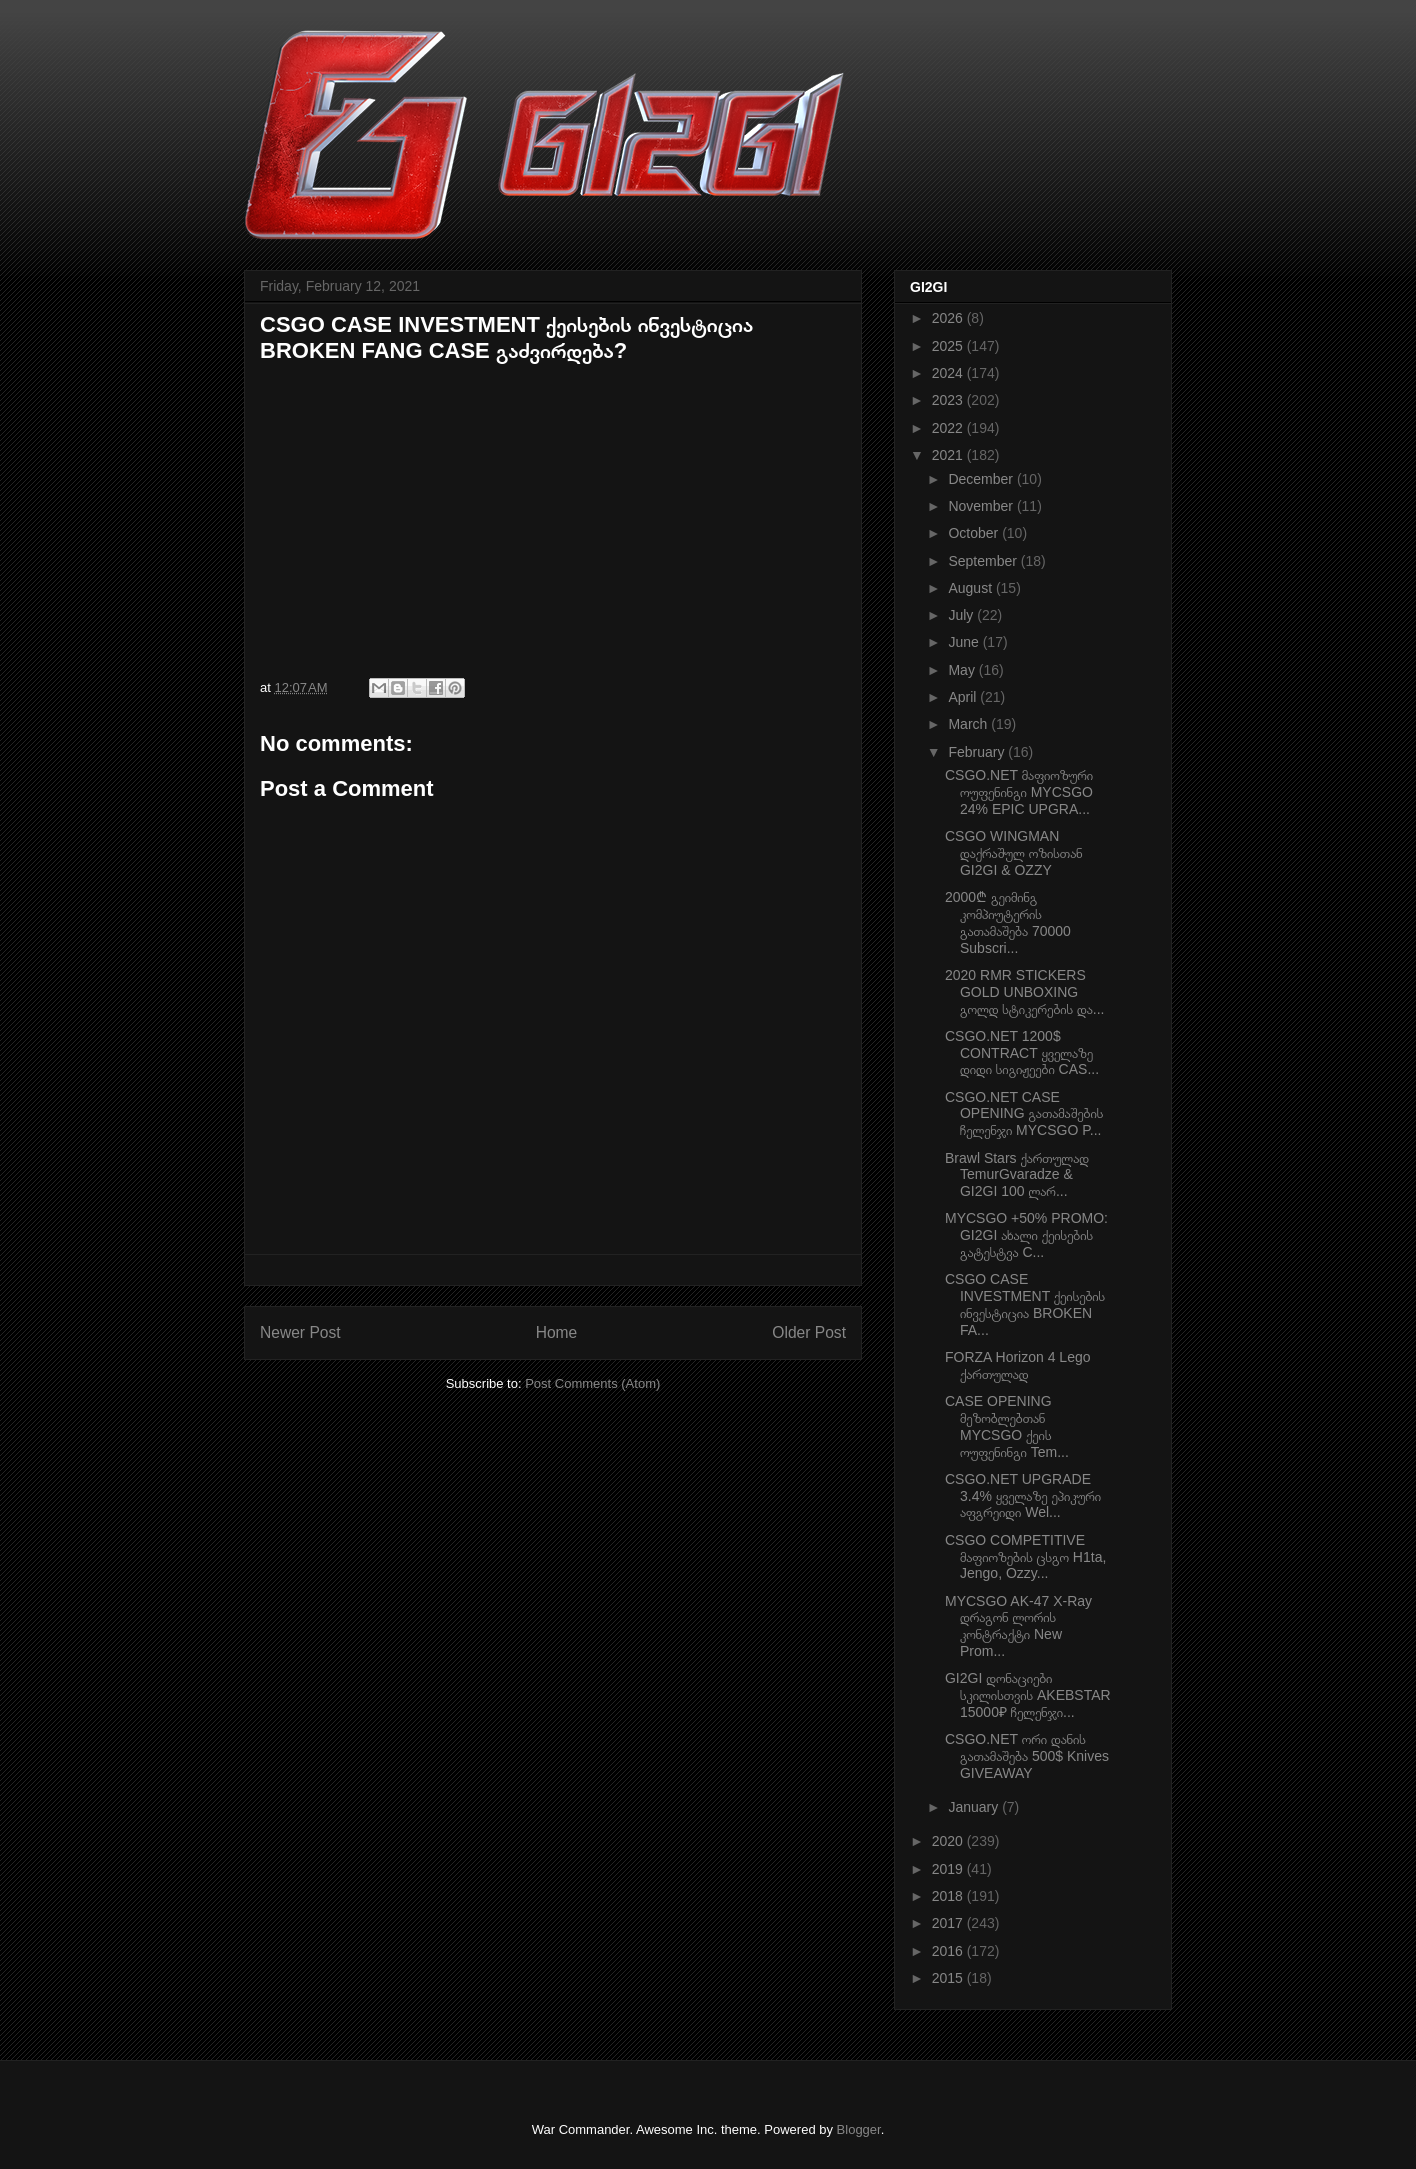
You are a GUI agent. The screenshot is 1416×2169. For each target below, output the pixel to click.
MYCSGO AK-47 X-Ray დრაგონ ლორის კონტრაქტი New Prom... (1018, 1626)
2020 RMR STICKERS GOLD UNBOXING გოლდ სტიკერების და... (1024, 992)
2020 (949, 1841)
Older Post (809, 1332)
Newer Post (300, 1332)
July (962, 615)
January (975, 1807)
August (971, 588)
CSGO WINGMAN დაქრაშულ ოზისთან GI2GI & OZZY (1014, 853)
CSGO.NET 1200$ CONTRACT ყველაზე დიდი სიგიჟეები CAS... (1022, 1053)
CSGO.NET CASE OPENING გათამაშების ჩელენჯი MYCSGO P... (1024, 1114)
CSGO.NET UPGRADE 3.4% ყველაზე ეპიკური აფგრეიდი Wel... (1023, 1496)
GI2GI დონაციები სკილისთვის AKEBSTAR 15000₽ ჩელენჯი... (1028, 1695)
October (975, 533)
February (978, 752)
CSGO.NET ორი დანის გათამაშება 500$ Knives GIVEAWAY (1027, 1756)
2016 (949, 1951)
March (969, 724)
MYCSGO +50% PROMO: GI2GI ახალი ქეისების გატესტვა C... (1026, 1235)
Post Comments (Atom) (592, 1383)
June (965, 642)
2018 (949, 1896)
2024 (949, 373)
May (963, 670)
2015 (949, 1978)
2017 (949, 1923)
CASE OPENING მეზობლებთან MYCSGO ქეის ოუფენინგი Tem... (1007, 1426)
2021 (949, 455)
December (982, 479)
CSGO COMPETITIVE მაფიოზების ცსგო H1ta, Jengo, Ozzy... (1025, 1557)
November (982, 506)
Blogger (859, 2129)
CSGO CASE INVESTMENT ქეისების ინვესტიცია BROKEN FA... (1025, 1304)
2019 (949, 1869)
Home (557, 1332)
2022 (949, 428)
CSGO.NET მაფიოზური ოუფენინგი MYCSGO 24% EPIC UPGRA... (1019, 792)
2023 (949, 400)
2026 (949, 318)
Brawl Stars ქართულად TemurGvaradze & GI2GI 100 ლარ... (1017, 1175)
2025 (949, 346)
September (984, 561)
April (964, 697)
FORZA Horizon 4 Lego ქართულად (1018, 1365)
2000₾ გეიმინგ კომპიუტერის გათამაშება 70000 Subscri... (1008, 922)
